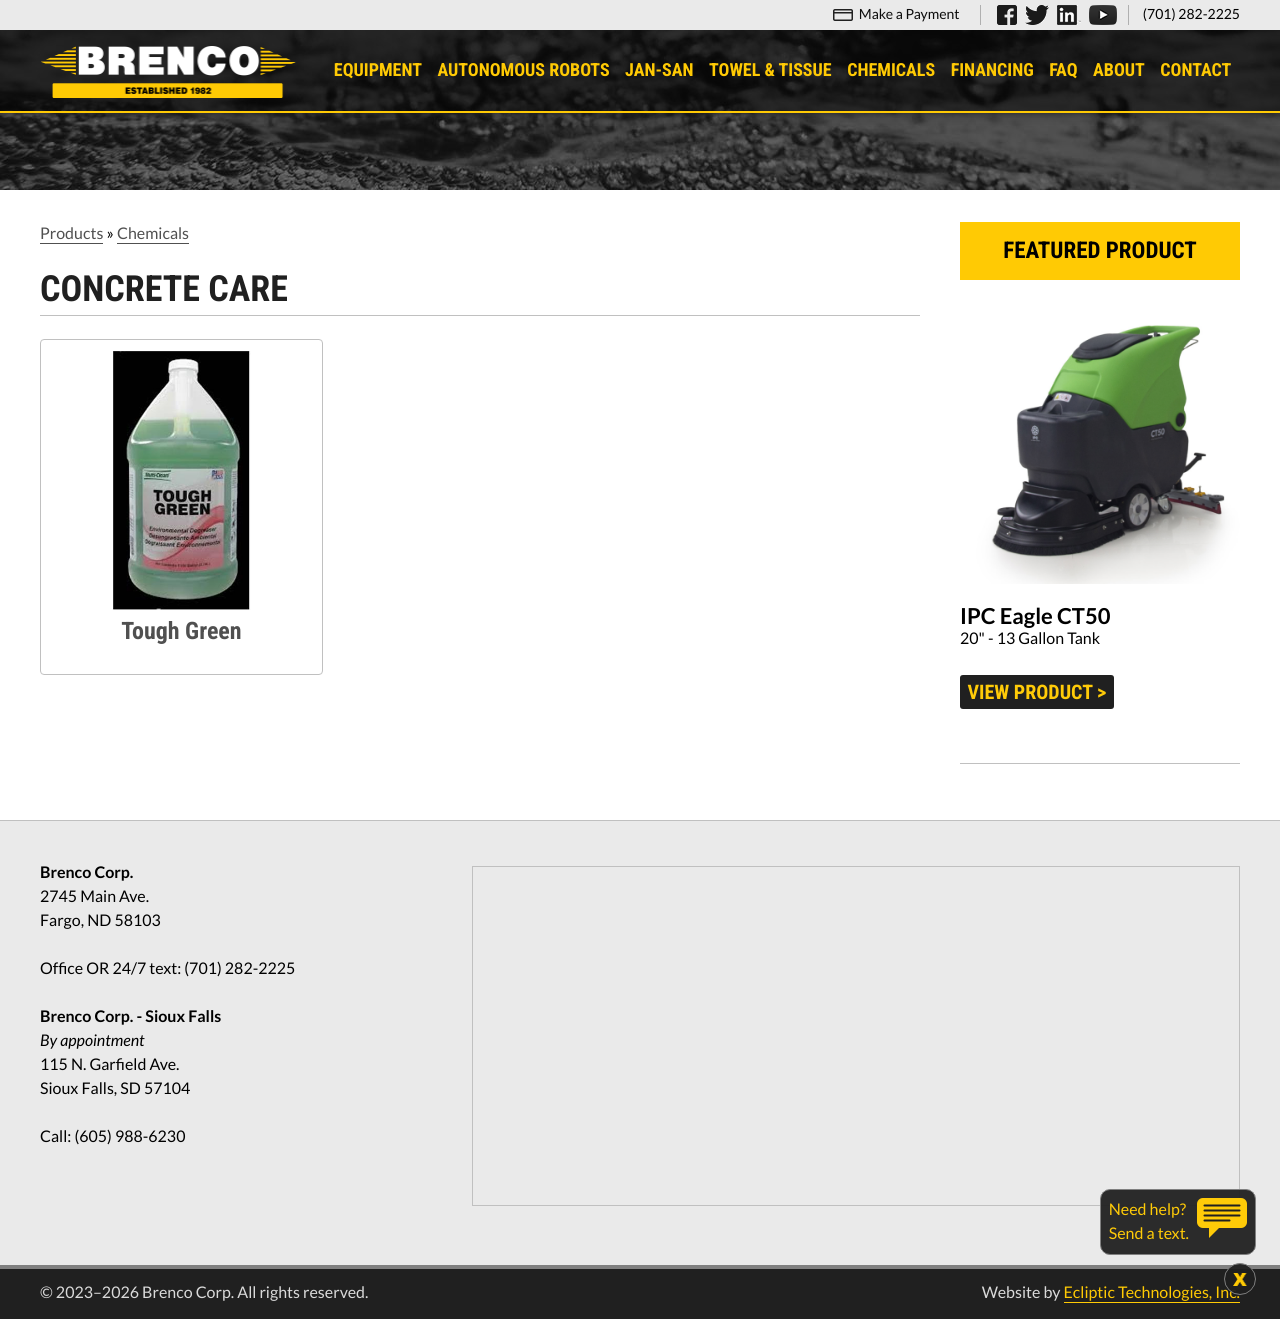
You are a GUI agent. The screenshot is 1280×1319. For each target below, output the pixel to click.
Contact (1196, 70)
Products (71, 233)
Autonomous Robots (524, 70)
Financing (993, 70)
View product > (1037, 692)
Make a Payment (909, 13)
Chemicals (892, 70)
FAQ (1064, 70)
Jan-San (660, 70)
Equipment (379, 70)
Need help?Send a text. (1149, 1221)
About (1120, 70)
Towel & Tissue (771, 70)
